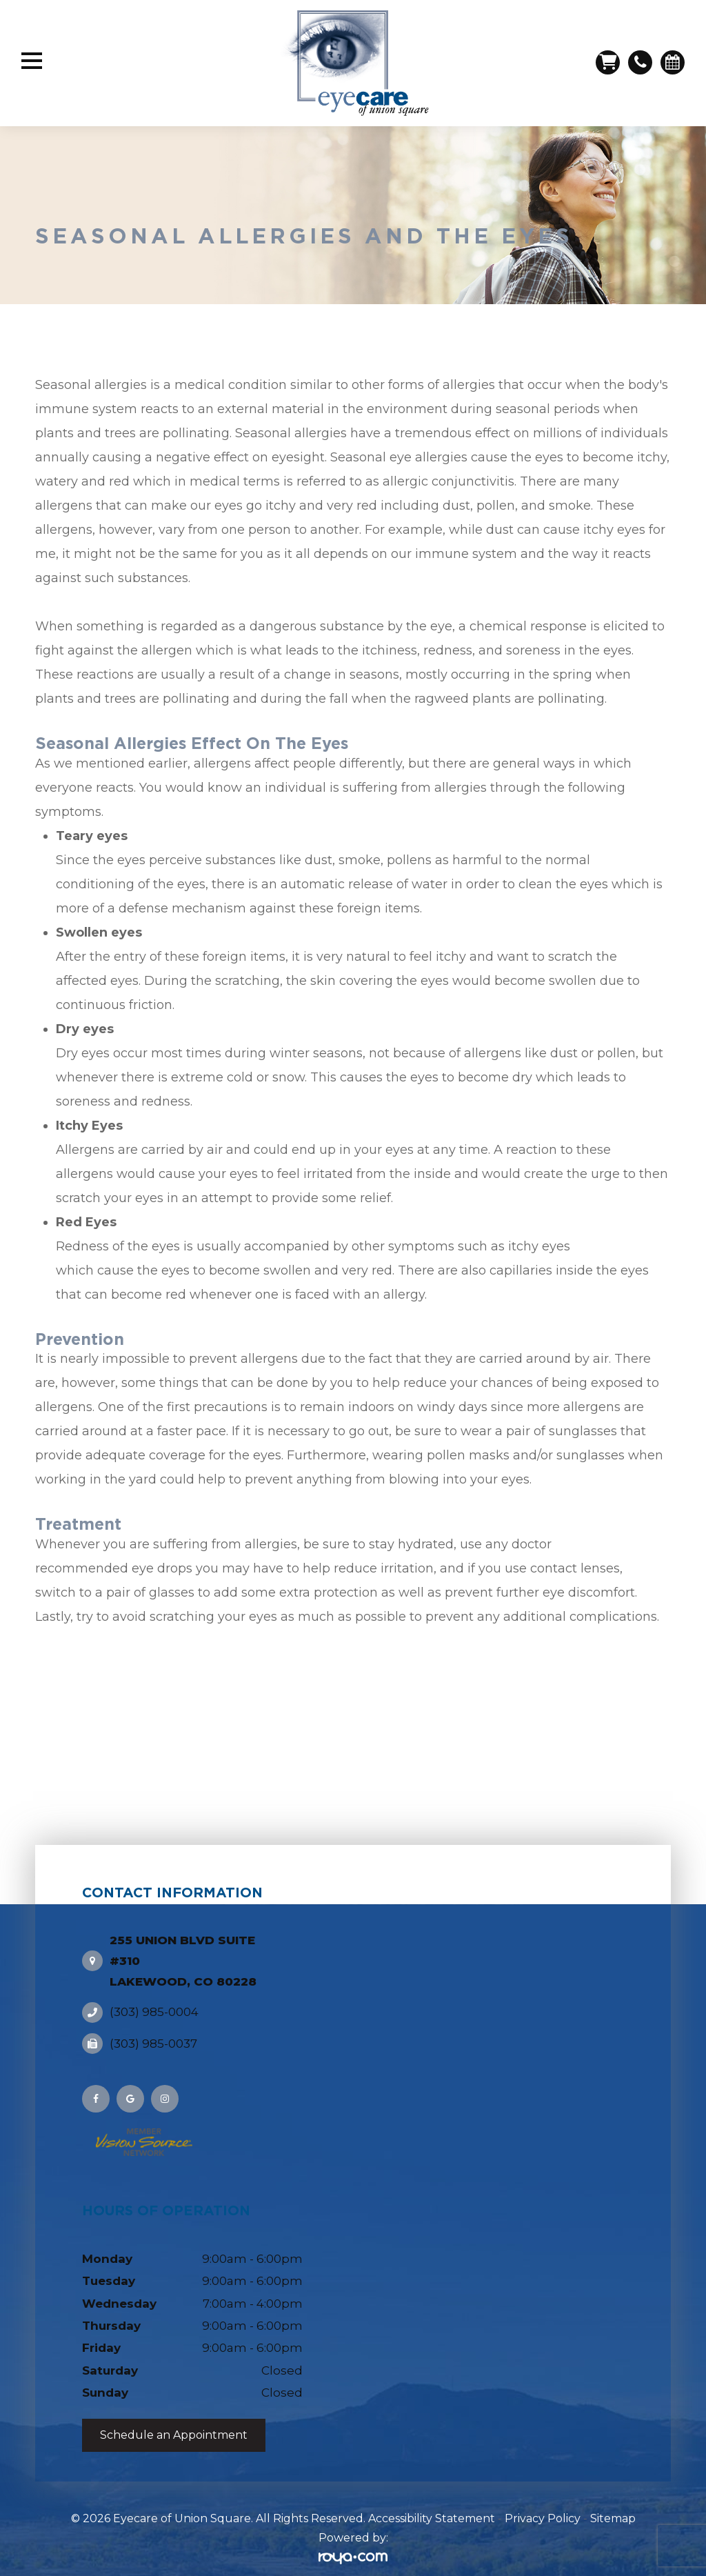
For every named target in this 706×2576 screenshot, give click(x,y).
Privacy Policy (543, 2505)
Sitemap (613, 2505)
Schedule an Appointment (174, 2422)
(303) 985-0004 (154, 1999)
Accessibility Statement (431, 2505)
